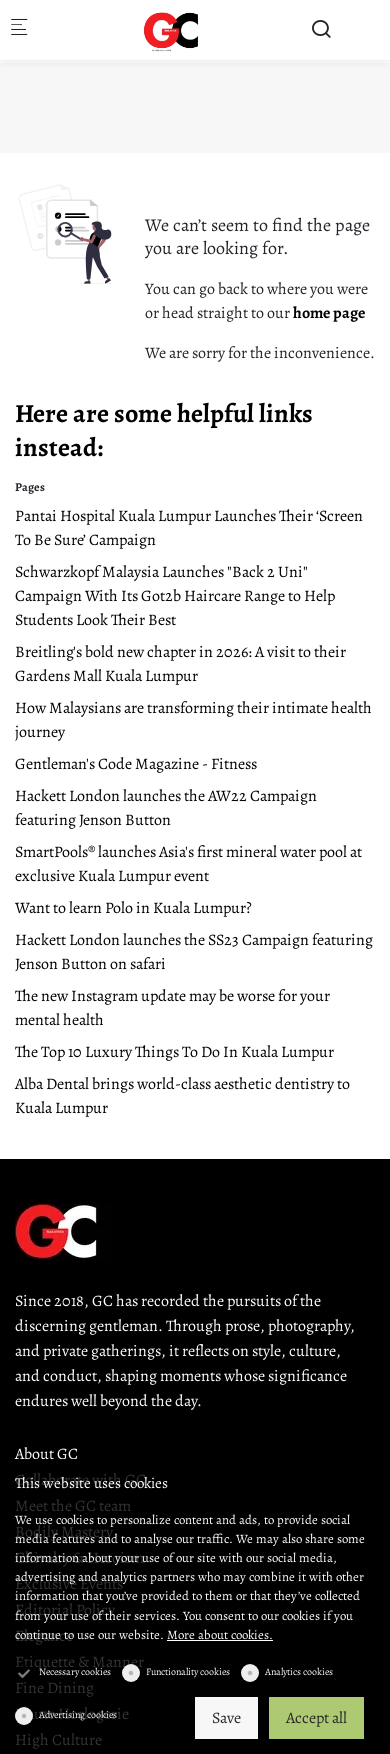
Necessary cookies (75, 1671)
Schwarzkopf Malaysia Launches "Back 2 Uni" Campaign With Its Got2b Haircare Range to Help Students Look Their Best (175, 596)
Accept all (316, 1718)
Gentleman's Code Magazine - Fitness (136, 764)
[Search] (321, 29)
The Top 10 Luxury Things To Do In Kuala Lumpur (174, 1052)
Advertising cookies (78, 1714)
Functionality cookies (188, 1671)
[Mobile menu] (19, 30)
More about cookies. (220, 1634)
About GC (46, 1454)
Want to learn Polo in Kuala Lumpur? (133, 908)
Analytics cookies (299, 1671)
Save (226, 1718)
